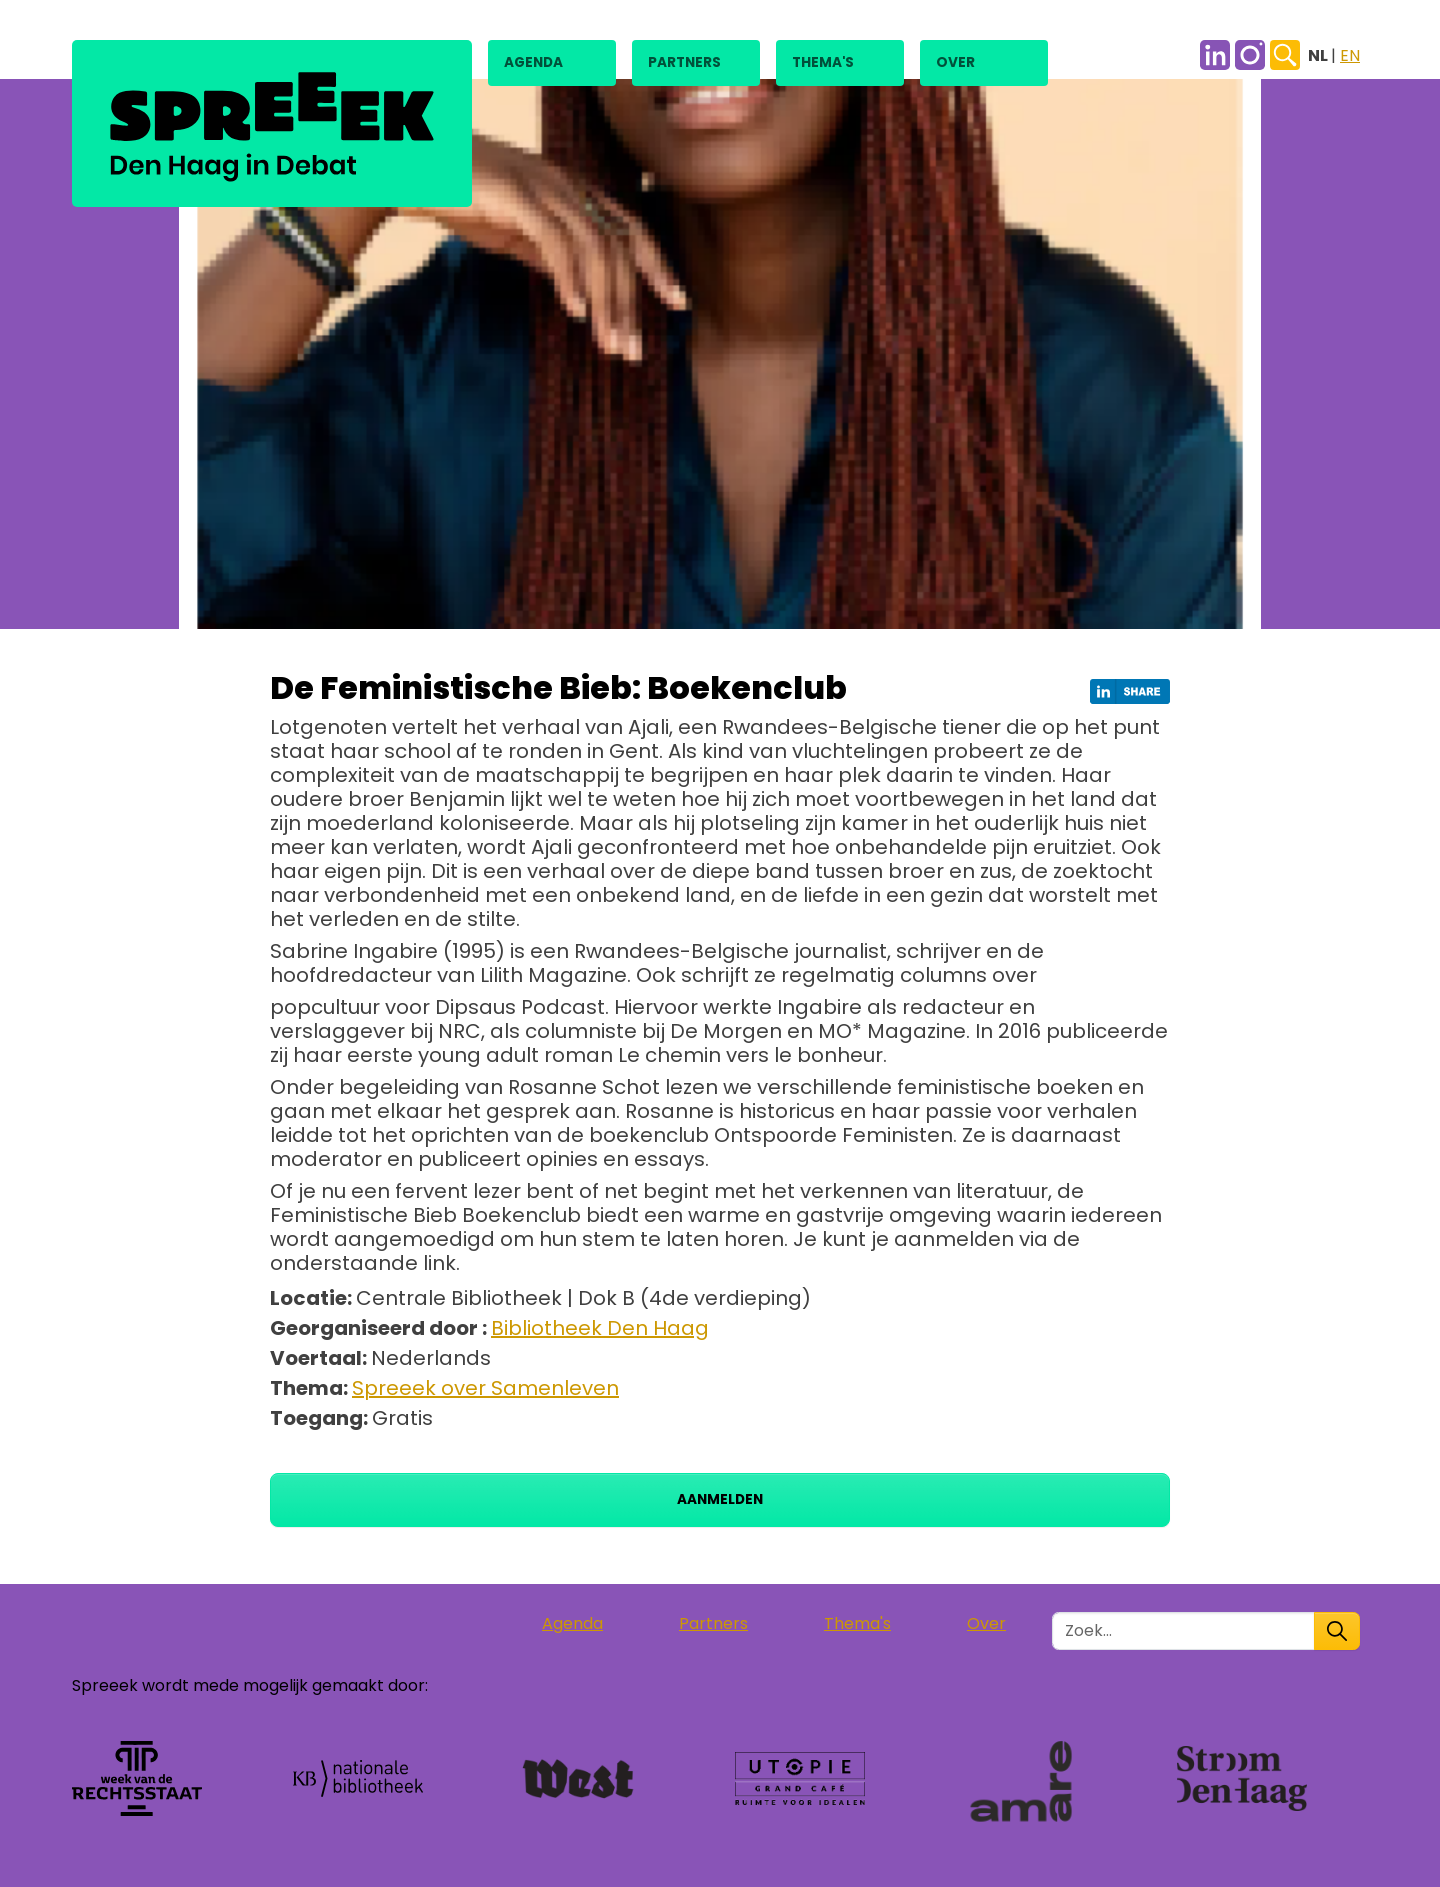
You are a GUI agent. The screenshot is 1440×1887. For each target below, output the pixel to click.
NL (1319, 55)
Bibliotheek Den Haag (600, 1328)
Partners (684, 62)
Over (955, 62)
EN (1350, 55)
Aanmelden (720, 1499)
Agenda (533, 62)
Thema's (823, 62)
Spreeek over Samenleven (485, 1388)
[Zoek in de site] (1183, 1631)
